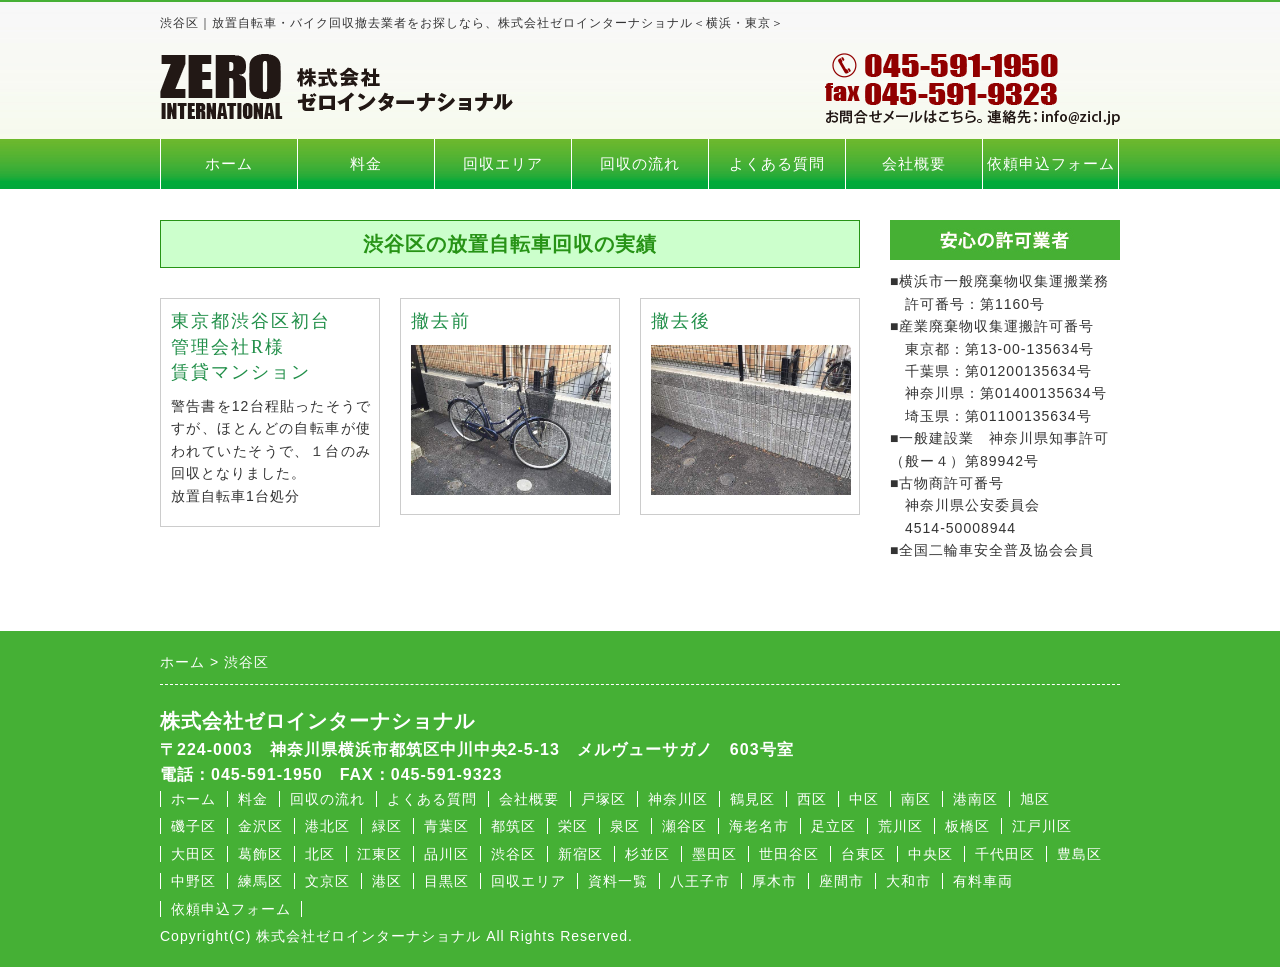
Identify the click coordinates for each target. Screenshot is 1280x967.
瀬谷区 (684, 826)
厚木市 (774, 881)
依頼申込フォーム (1051, 164)
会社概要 (914, 164)
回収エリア (503, 164)
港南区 (975, 799)
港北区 (327, 826)
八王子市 (700, 881)
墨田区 (714, 854)
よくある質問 (777, 164)
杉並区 (647, 854)
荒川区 (900, 826)
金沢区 (260, 826)
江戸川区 (1042, 826)
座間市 (841, 881)
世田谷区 (789, 854)
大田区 (193, 854)
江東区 (379, 854)
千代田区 (1005, 854)
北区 (320, 854)
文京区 (327, 881)
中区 (864, 799)
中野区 (193, 881)
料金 (366, 164)
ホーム (229, 164)
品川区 (446, 854)
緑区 (387, 826)
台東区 (863, 854)
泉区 (625, 826)
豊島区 (1079, 854)
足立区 (833, 826)
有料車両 (983, 881)
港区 (387, 881)
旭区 (1035, 799)
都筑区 (513, 826)
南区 (916, 799)
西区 (812, 799)
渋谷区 (513, 854)
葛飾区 (260, 854)
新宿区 (580, 854)
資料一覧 (618, 881)
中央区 (930, 854)
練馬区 (260, 881)
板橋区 (967, 826)
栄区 (573, 826)
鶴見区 (752, 799)
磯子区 (193, 826)
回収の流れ (640, 164)
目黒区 (446, 881)
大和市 (908, 881)
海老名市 (759, 826)
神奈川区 (678, 799)
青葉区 (446, 826)
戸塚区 (603, 799)
